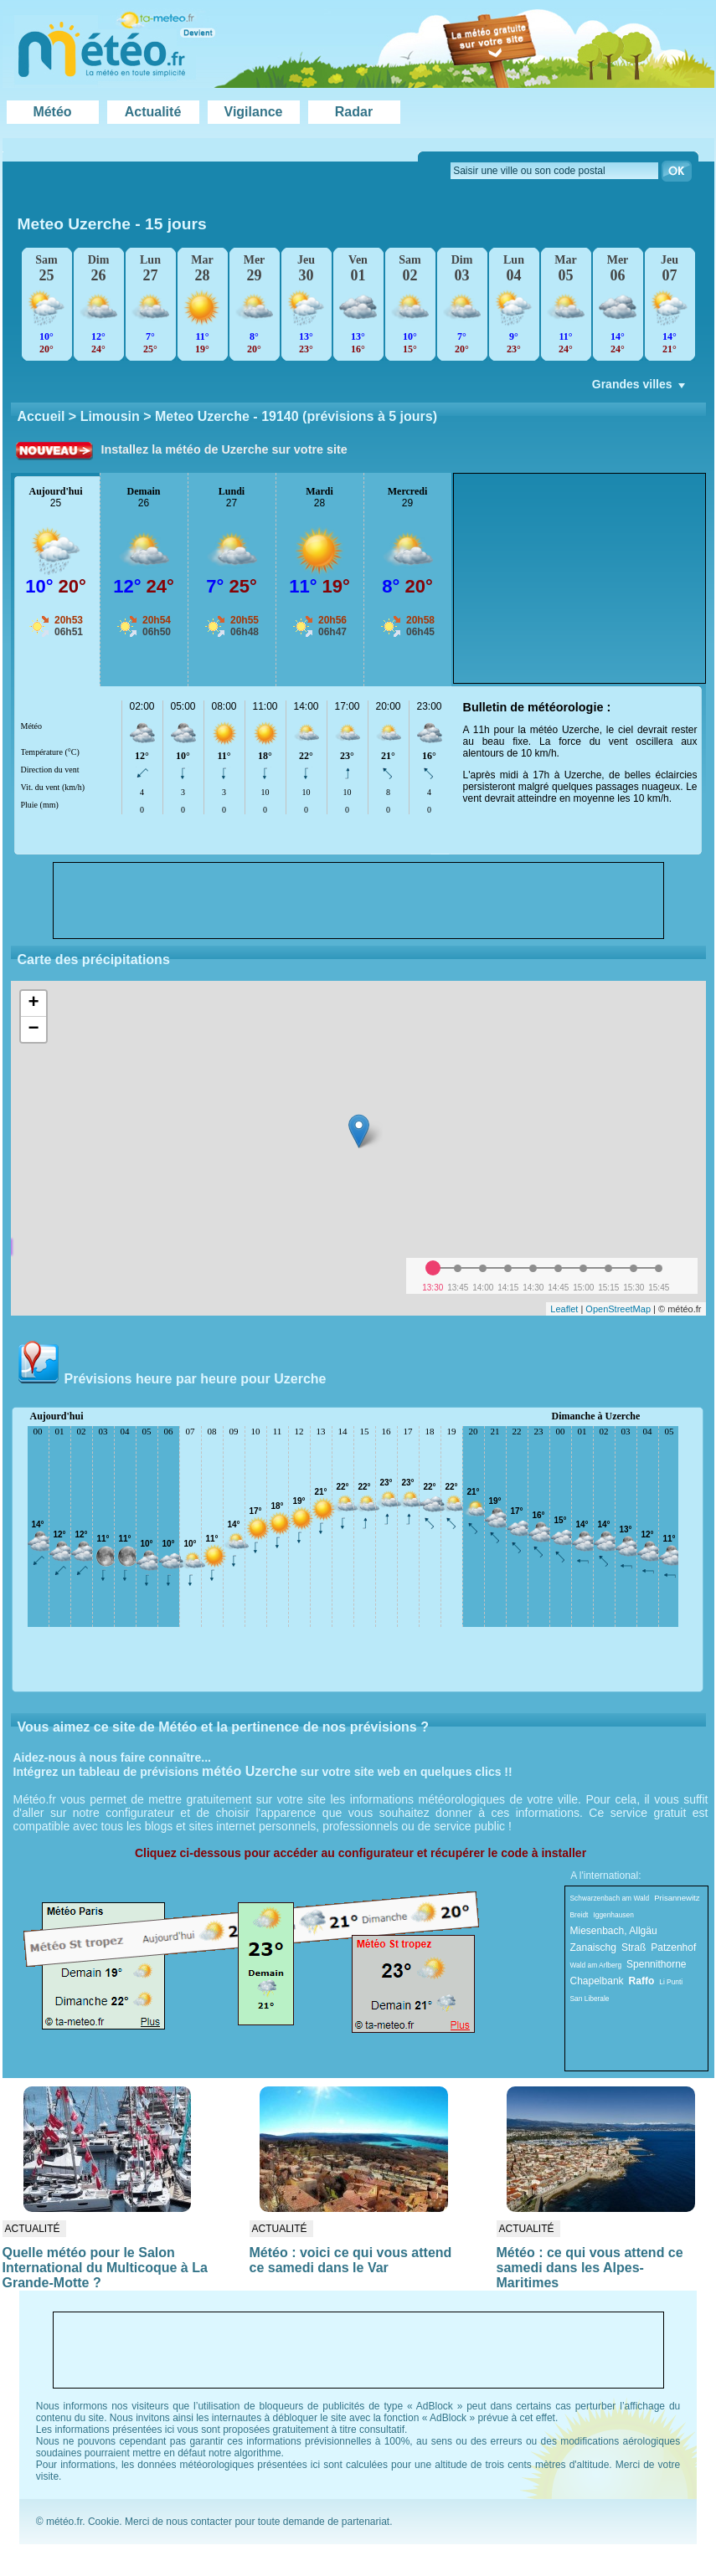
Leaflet (564, 1309)
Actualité (153, 112)
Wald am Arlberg (596, 1965)
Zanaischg (593, 1947)
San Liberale (590, 1998)
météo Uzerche (249, 1771)
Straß (633, 1947)
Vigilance (253, 112)
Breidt (579, 1915)
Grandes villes (640, 388)
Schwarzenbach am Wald (610, 1898)
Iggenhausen (613, 1915)
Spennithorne (656, 1964)
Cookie (103, 2521)
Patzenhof (673, 1947)
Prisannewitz (676, 1897)
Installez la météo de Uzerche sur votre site (224, 449)
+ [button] (33, 1003)
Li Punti (671, 1982)
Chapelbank (597, 1981)
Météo (52, 112)
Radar (354, 112)
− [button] (33, 1029)
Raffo (642, 1981)
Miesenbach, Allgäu (613, 1931)
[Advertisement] (579, 578)
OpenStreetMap (618, 1309)
